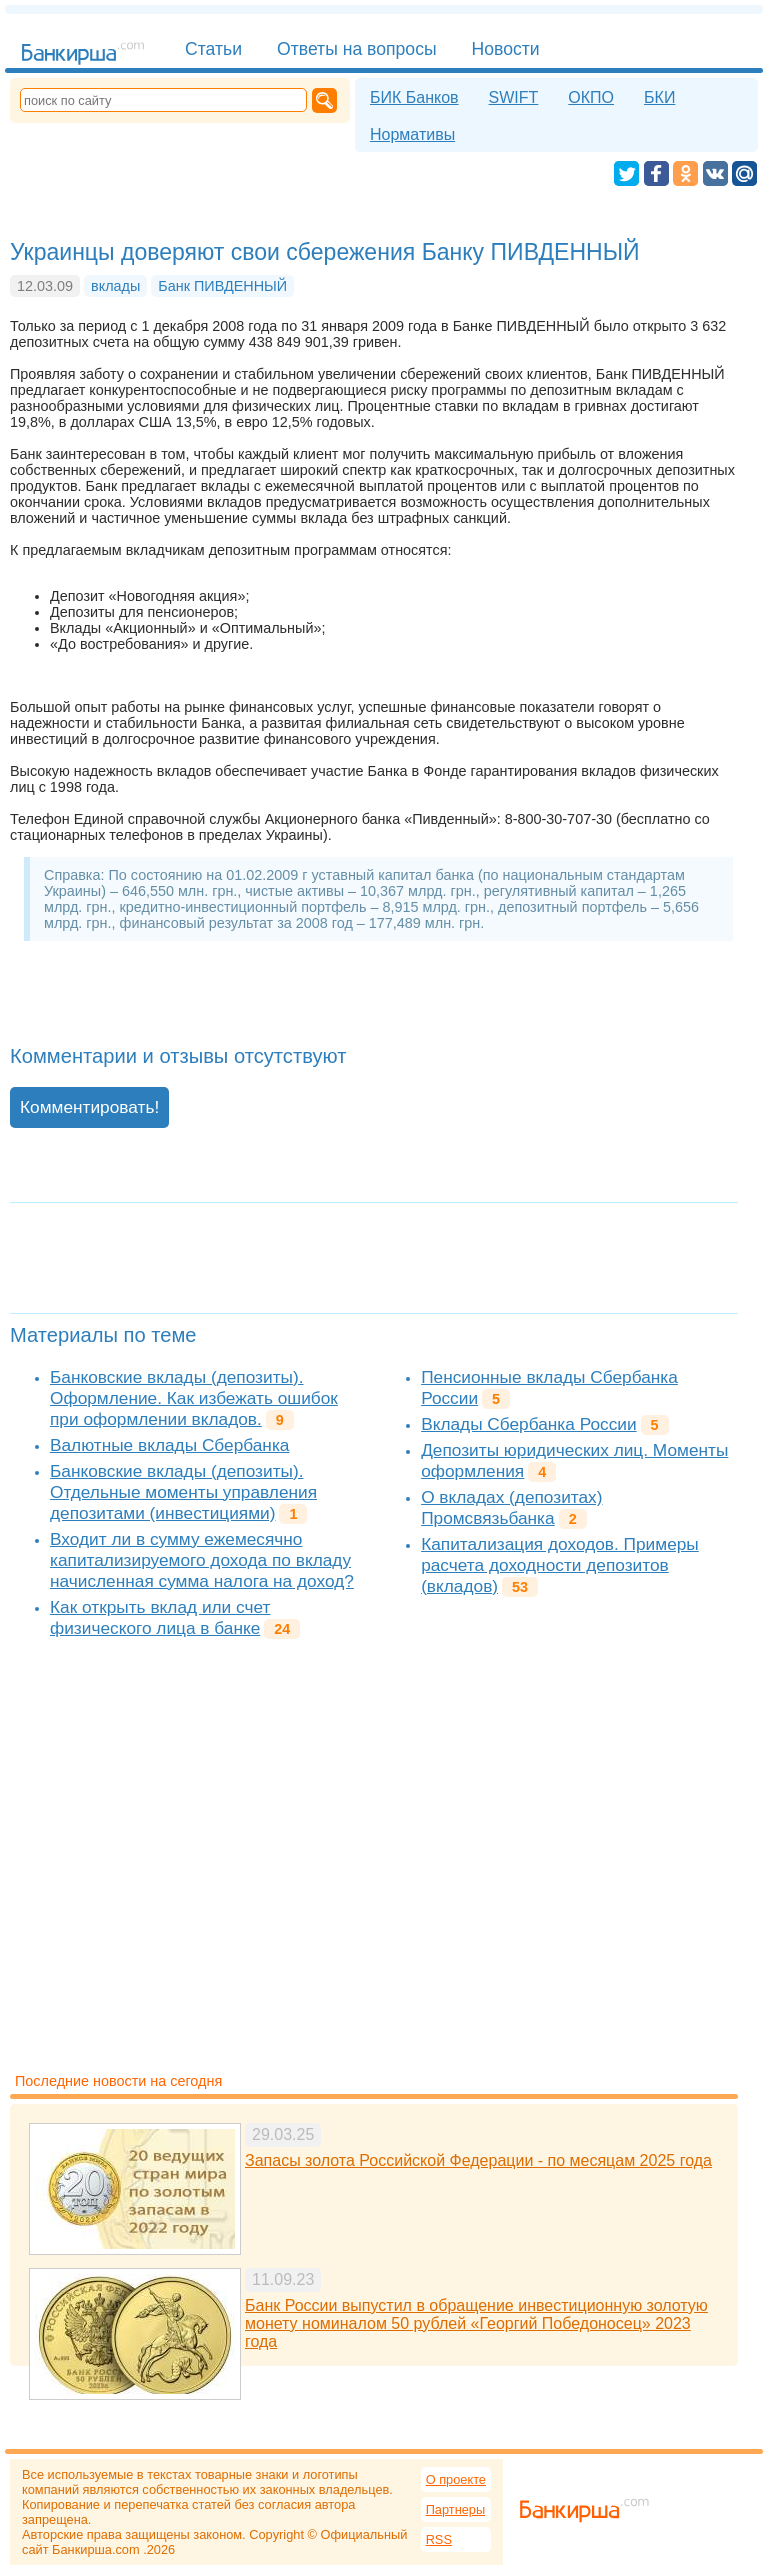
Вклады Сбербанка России (528, 1424)
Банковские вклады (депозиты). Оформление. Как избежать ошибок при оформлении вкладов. (194, 1398)
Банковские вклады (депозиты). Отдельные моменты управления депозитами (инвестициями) (183, 1492)
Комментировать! (89, 1107)
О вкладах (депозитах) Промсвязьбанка (511, 1507)
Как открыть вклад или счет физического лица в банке (160, 1617)
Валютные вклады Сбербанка (169, 1445)
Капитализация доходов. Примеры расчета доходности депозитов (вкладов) (560, 1565)
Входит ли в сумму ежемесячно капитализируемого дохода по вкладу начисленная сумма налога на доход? (202, 1560)
